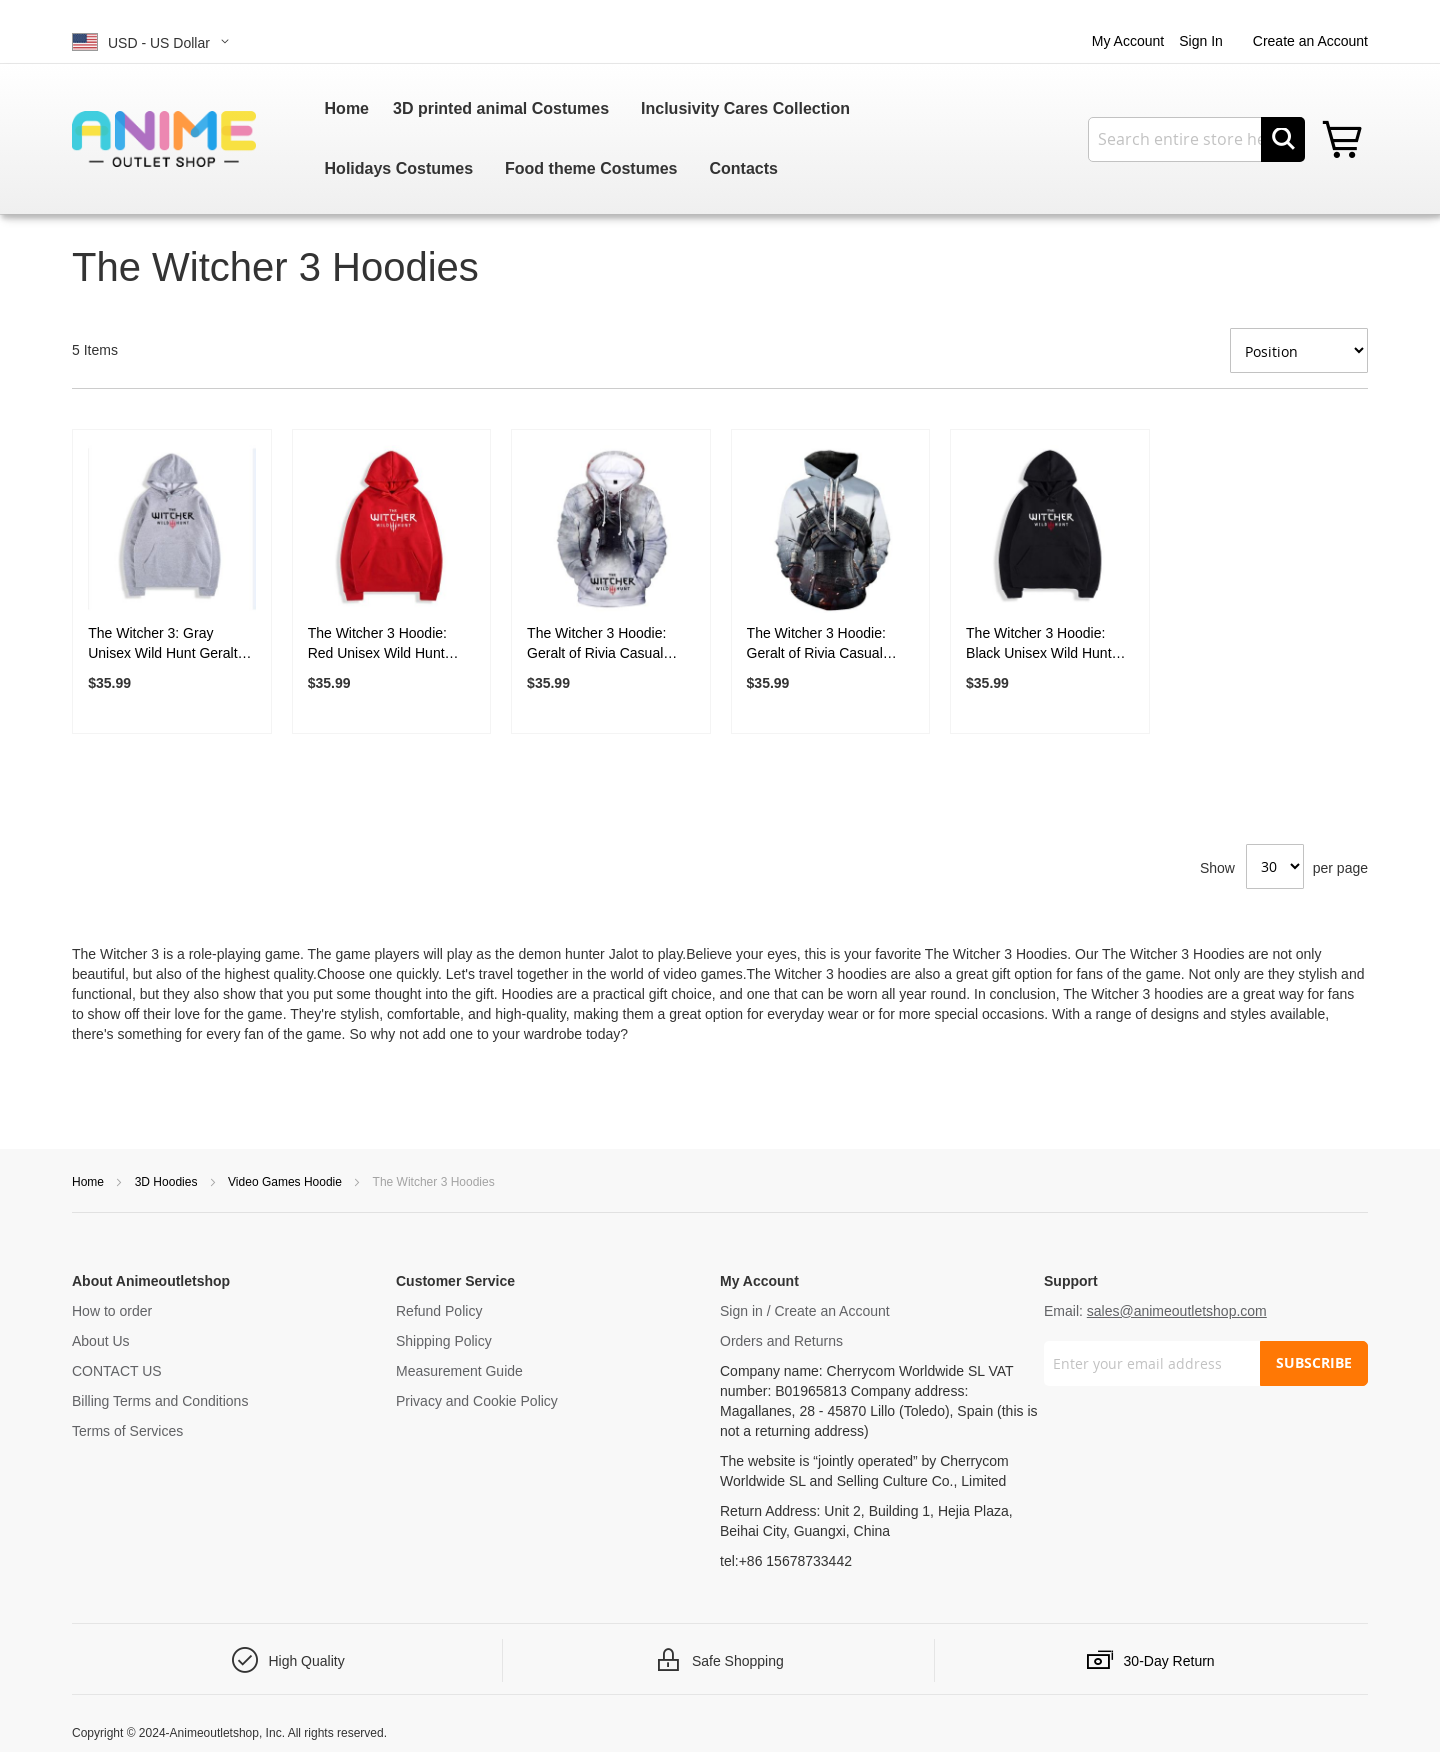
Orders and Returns (781, 1341)
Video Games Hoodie (286, 1182)
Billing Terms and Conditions (160, 1401)
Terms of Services (127, 1431)
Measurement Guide (459, 1371)
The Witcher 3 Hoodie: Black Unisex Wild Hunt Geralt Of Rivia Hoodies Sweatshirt (1039, 644)
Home (89, 1182)
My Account (1128, 41)
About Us (101, 1341)
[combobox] (1196, 139)
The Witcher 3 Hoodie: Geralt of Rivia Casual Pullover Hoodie (596, 644)
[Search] (1283, 139)
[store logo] (164, 138)
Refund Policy (439, 1311)
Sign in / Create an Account (805, 1311)
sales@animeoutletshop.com (1177, 1311)
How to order (112, 1311)
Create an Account (1310, 41)
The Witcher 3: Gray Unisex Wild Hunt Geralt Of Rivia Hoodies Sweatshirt (162, 644)
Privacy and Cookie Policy (477, 1401)
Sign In (1201, 41)
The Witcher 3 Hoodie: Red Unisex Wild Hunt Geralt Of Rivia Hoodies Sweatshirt (381, 644)
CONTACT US (117, 1371)
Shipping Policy (444, 1341)
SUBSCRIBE (1314, 1362)
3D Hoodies (168, 1182)
